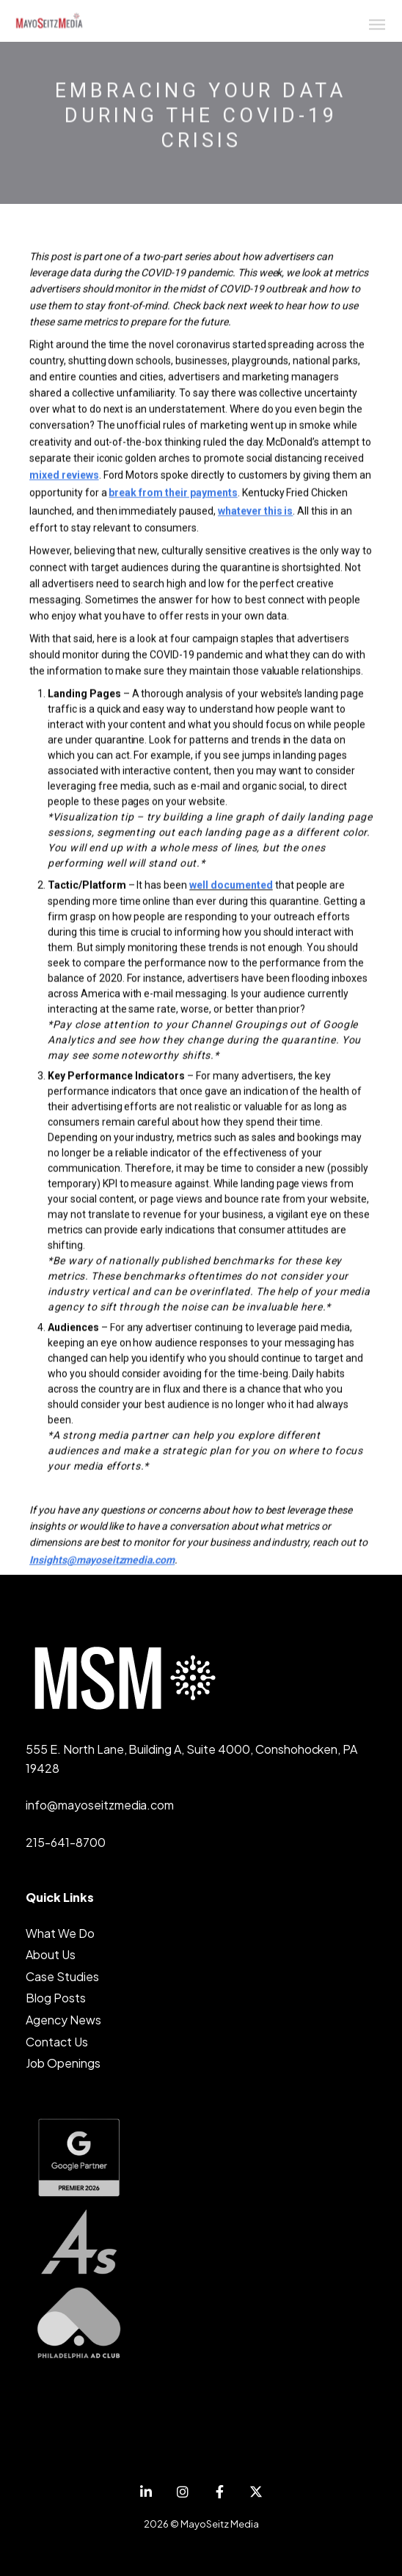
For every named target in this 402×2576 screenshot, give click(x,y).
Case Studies (62, 1976)
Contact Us (57, 2041)
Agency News (63, 2019)
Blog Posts (56, 1997)
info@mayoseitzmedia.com (100, 1804)
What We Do (60, 1933)
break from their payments (173, 494)
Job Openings (63, 2063)
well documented (231, 886)
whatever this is (255, 512)
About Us (51, 1954)
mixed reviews (64, 476)
